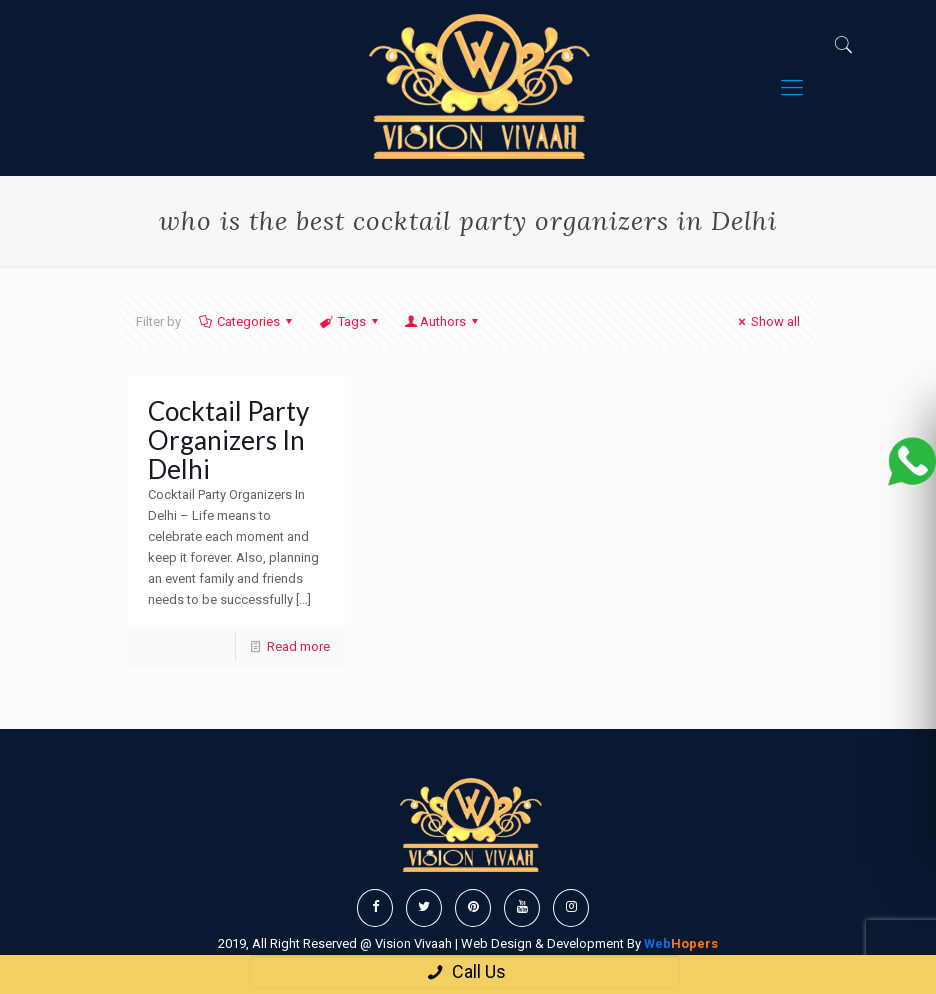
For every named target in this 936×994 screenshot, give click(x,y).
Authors (443, 321)
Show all (766, 321)
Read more (298, 646)
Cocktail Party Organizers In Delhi (228, 440)
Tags (349, 321)
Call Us (464, 971)
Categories (247, 321)
